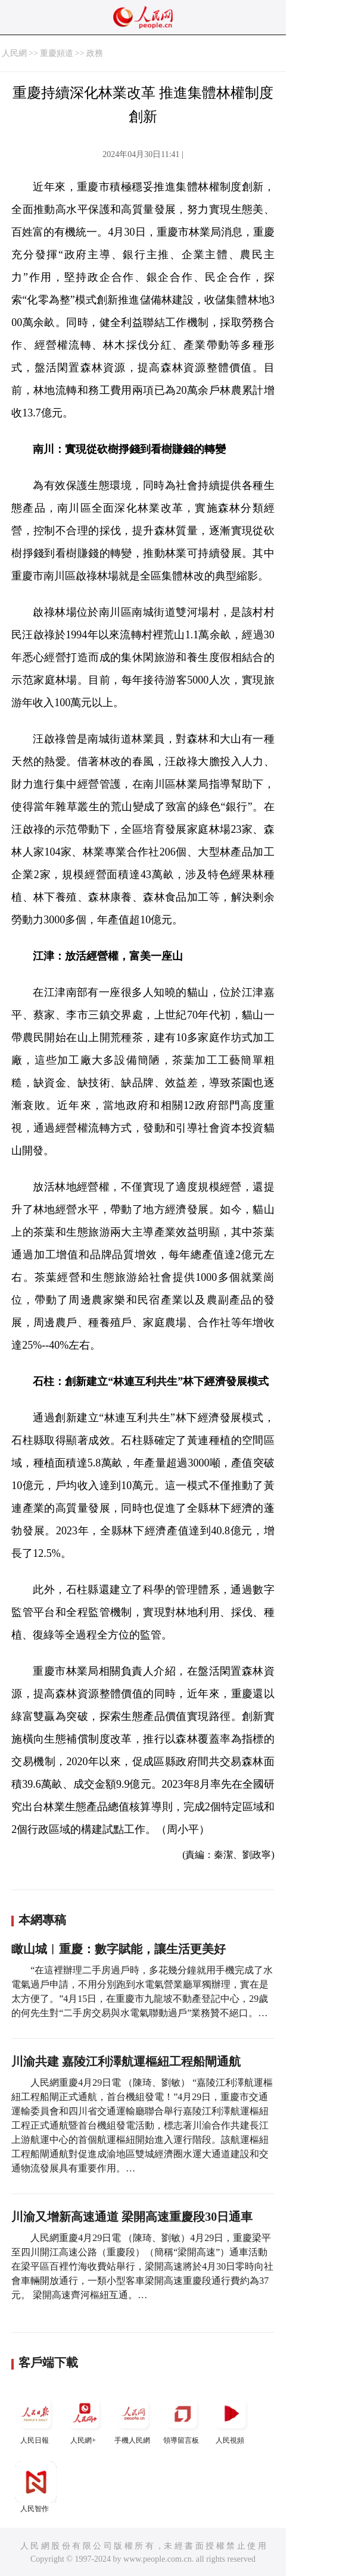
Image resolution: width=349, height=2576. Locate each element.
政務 (94, 53)
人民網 (14, 53)
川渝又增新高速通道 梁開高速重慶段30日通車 (132, 2216)
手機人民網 (133, 2419)
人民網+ (84, 2419)
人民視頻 (231, 2419)
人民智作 (36, 2487)
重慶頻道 (56, 53)
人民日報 (36, 2419)
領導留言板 (182, 2419)
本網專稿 (42, 1919)
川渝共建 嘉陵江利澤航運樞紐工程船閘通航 (126, 2061)
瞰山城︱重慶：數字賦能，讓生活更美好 (118, 1948)
